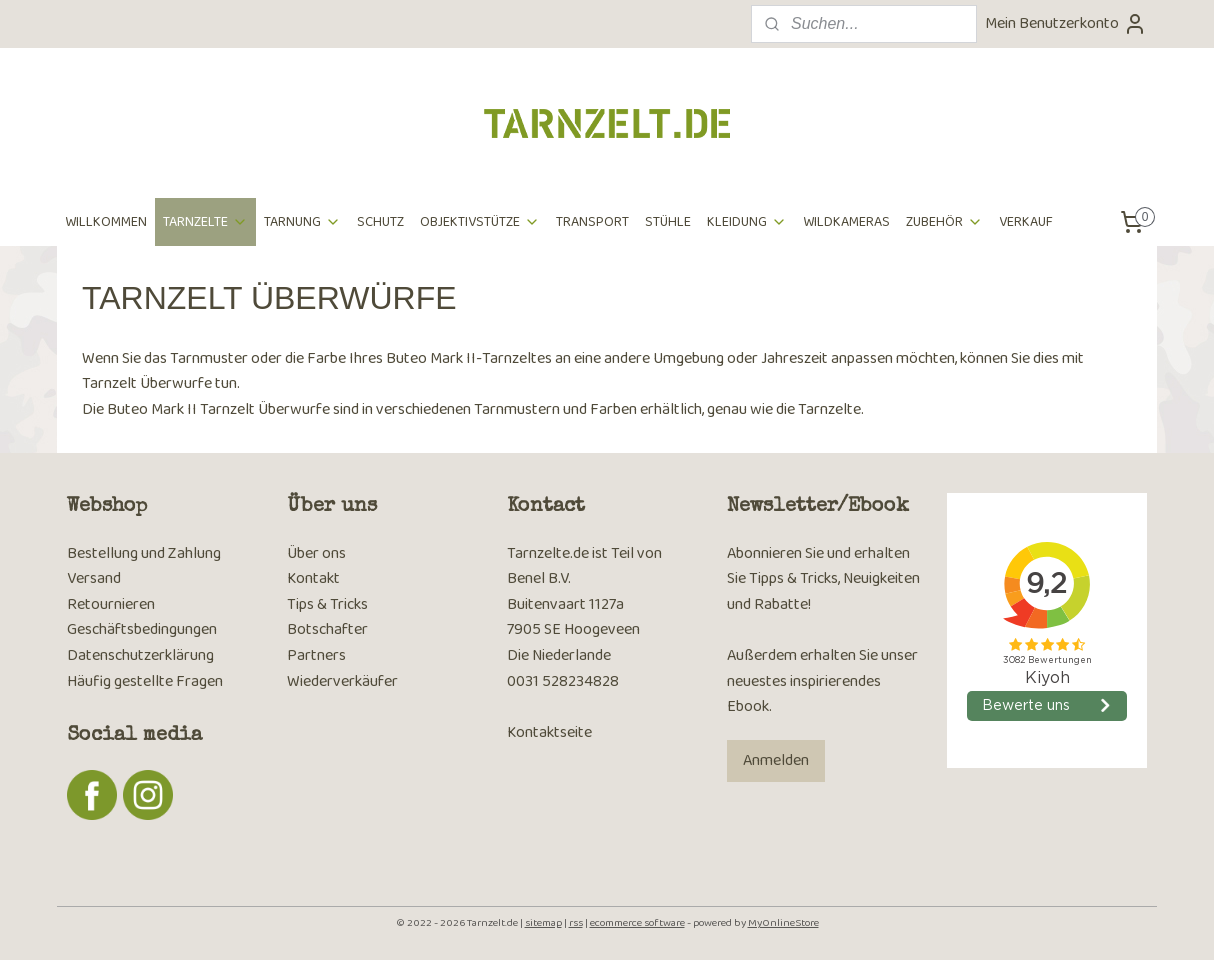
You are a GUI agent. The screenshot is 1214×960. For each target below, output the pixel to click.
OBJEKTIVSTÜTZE (480, 222)
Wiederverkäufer (342, 681)
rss (576, 923)
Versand (94, 578)
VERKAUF (1026, 222)
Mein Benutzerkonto (1066, 23)
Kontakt (313, 578)
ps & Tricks (333, 604)
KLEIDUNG (747, 222)
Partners (316, 655)
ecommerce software (637, 923)
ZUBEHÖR (944, 222)
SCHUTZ (380, 222)
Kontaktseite (549, 732)
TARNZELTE (205, 222)
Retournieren (111, 604)
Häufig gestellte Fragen (145, 681)
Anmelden (776, 760)
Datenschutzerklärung (140, 655)
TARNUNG (302, 222)
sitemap (543, 923)
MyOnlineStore (783, 923)
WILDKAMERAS (846, 222)
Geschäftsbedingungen (142, 629)
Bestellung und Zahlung (144, 553)
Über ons (316, 553)
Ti (293, 604)
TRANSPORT (592, 222)
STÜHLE (668, 222)
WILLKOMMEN (106, 222)
